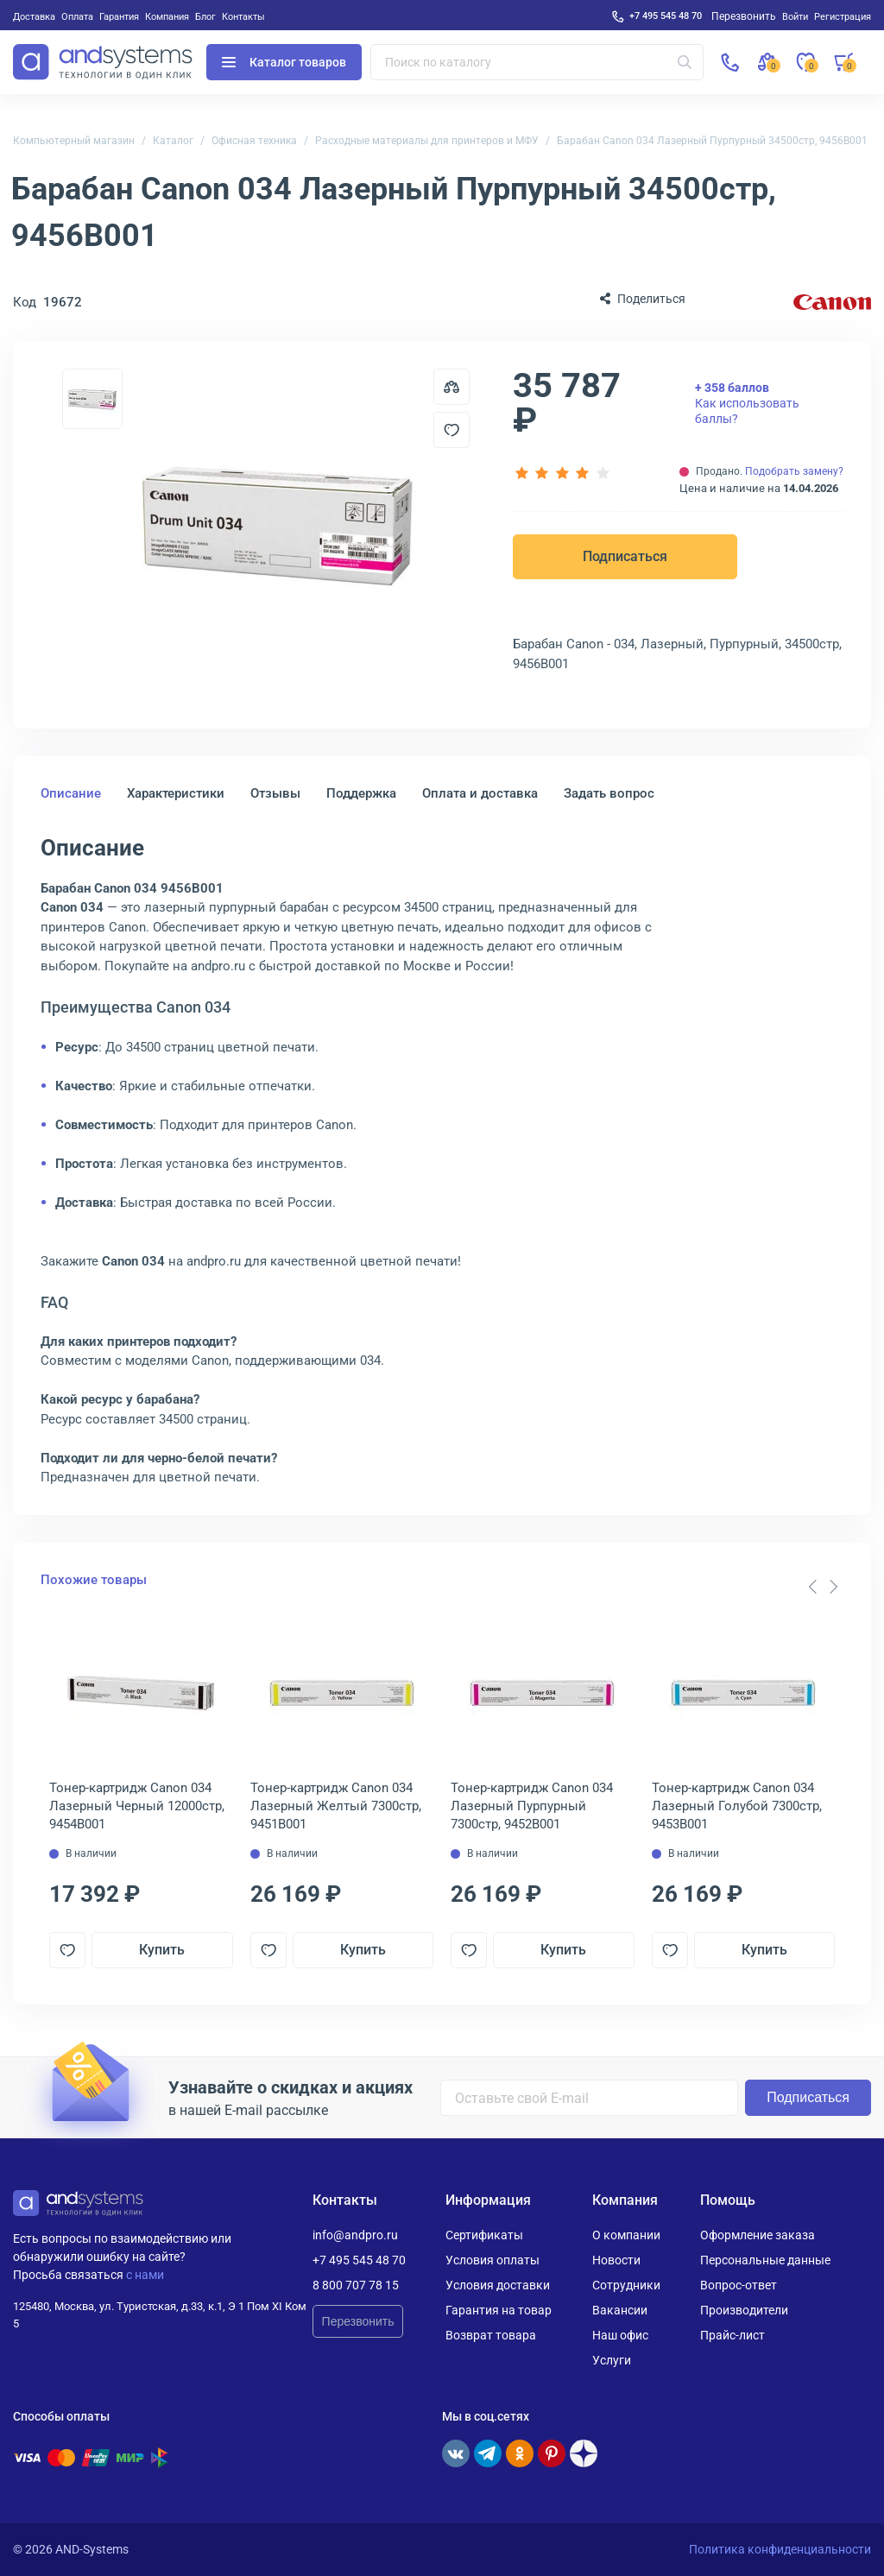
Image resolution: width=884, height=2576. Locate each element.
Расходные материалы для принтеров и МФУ (427, 141)
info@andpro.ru (355, 2235)
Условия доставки (497, 2285)
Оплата (77, 16)
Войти (795, 16)
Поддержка (361, 793)
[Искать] (684, 62)
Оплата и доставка (480, 793)
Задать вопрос (609, 793)
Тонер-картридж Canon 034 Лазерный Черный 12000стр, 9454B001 (136, 1806)
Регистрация (842, 16)
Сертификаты (484, 2235)
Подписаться (625, 556)
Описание (71, 793)
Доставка (34, 16)
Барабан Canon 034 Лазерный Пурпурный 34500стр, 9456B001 (712, 141)
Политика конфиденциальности (780, 2549)
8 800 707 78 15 (356, 2285)
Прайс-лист (732, 2335)
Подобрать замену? (794, 471)
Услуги (611, 2360)
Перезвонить (358, 2321)
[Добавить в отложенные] (451, 430)
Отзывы (275, 793)
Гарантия (119, 16)
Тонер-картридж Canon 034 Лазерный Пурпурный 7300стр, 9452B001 (532, 1806)
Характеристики (175, 793)
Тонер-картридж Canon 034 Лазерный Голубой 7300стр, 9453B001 (737, 1806)
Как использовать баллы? (747, 403)
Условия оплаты (492, 2260)
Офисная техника (254, 141)
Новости (616, 2260)
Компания (167, 16)
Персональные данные (765, 2260)
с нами (145, 2275)
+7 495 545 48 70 (665, 15)
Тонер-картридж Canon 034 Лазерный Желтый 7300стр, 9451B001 (335, 1806)
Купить (162, 1949)
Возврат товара (490, 2335)
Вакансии (619, 2310)
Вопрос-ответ (738, 2285)
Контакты (243, 16)
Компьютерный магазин (74, 141)
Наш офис (620, 2335)
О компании (626, 2235)
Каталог (173, 141)
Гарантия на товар (498, 2310)
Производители (744, 2310)
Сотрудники (626, 2285)
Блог (205, 16)
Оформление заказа (757, 2235)
